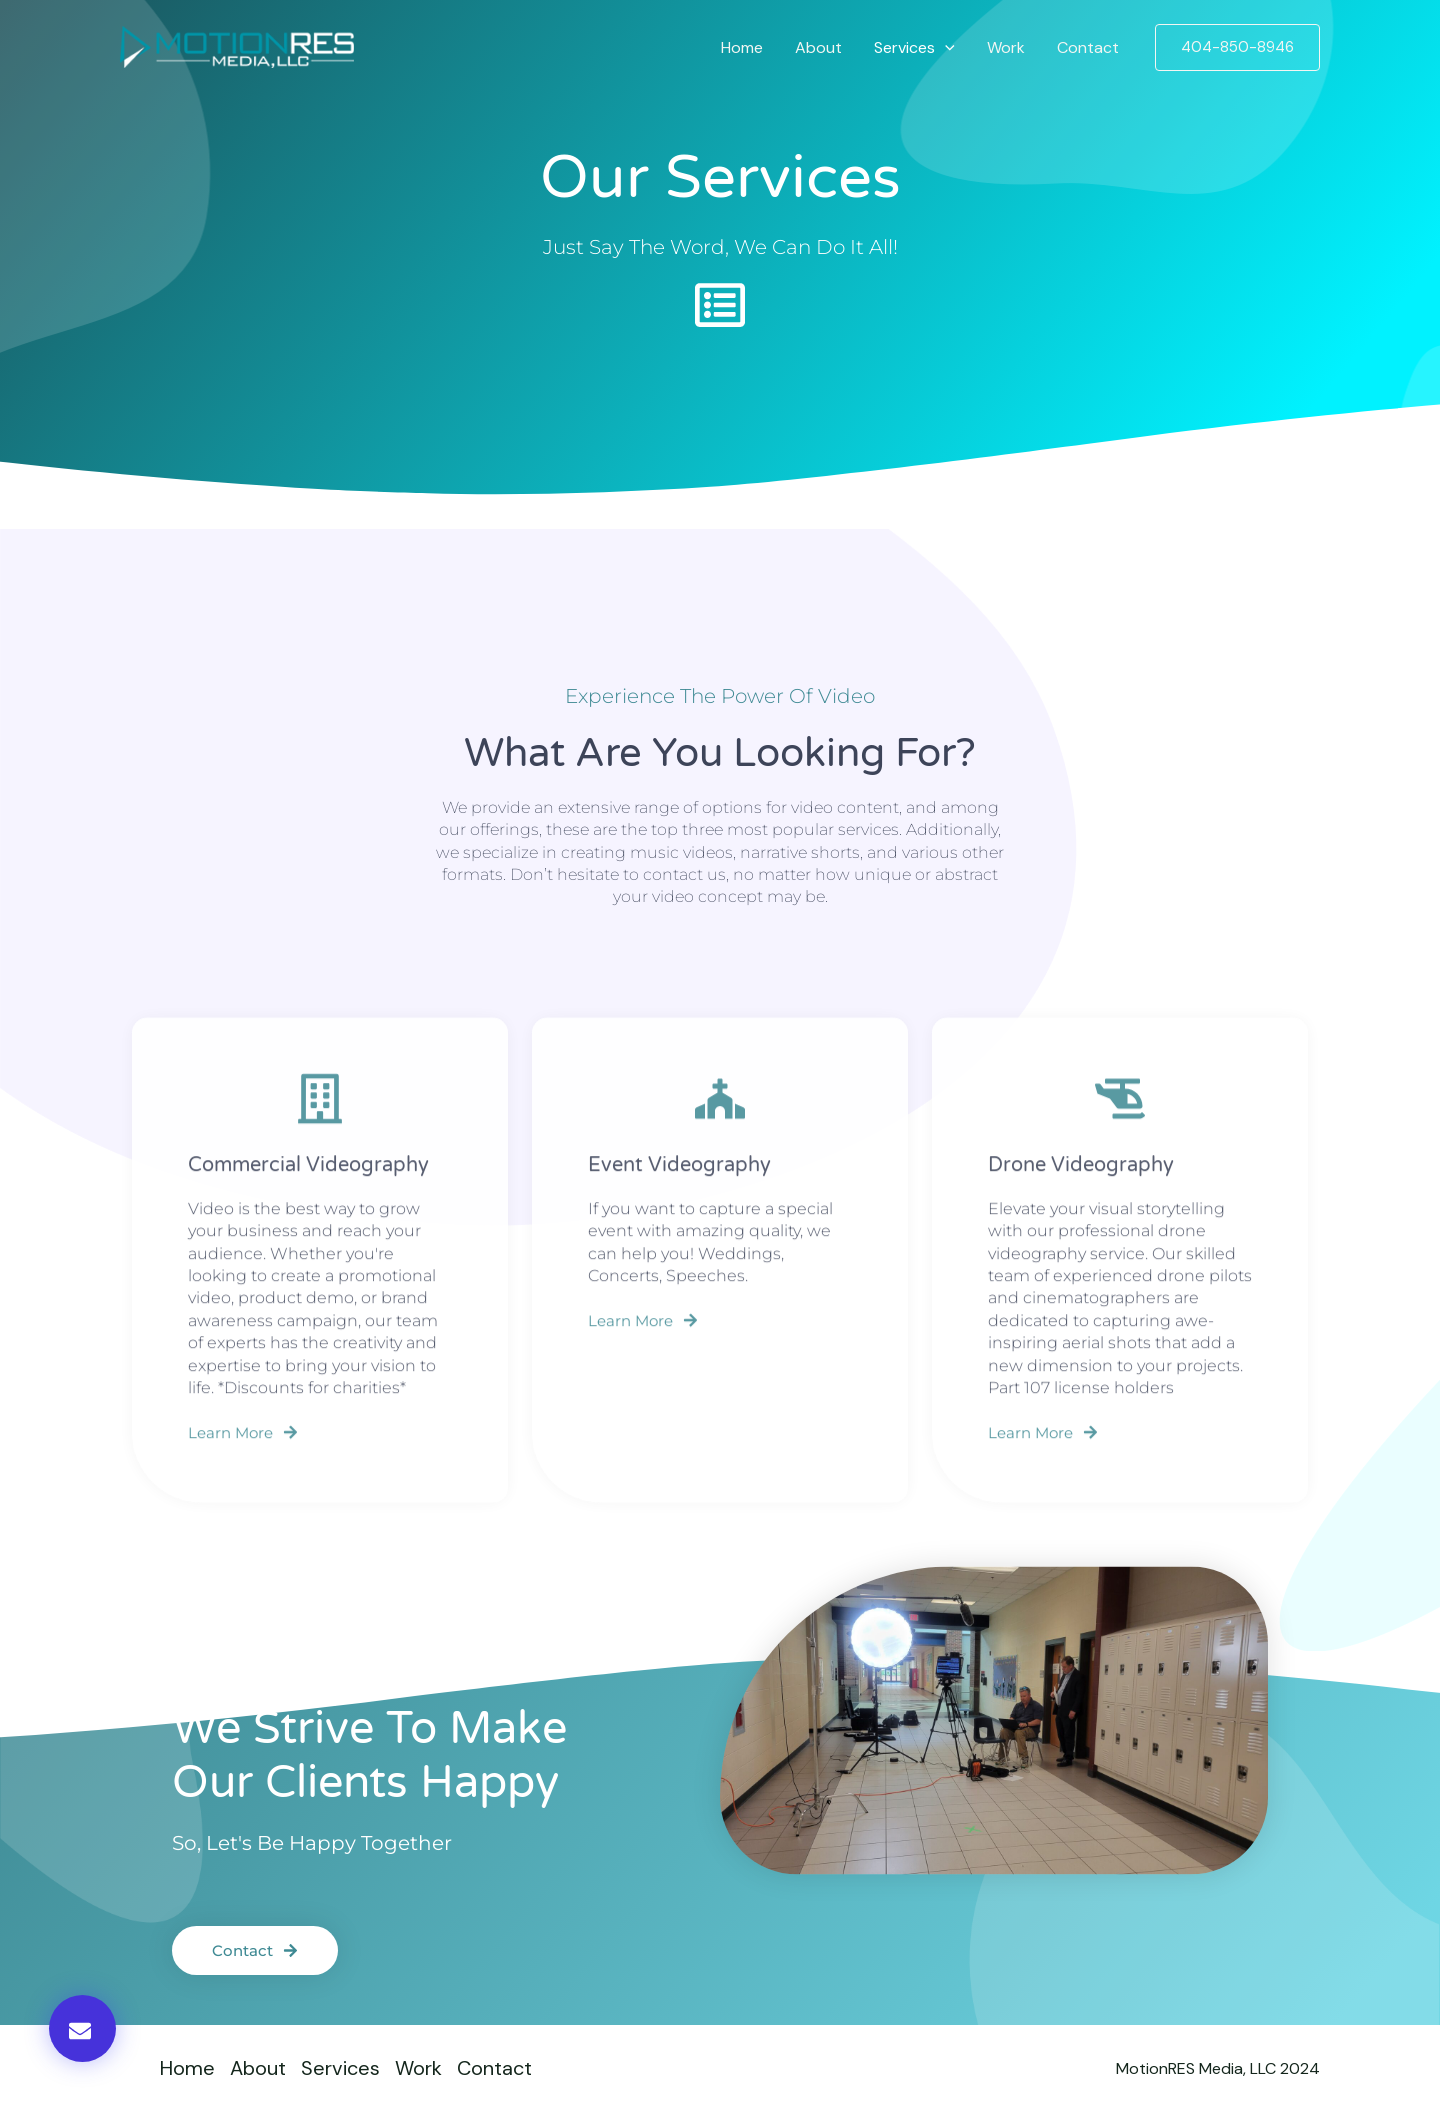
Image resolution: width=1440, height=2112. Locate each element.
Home (742, 47)
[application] (945, 47)
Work (1006, 47)
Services (914, 47)
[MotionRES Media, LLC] (237, 45)
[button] (1237, 47)
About (818, 47)
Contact (1088, 47)
